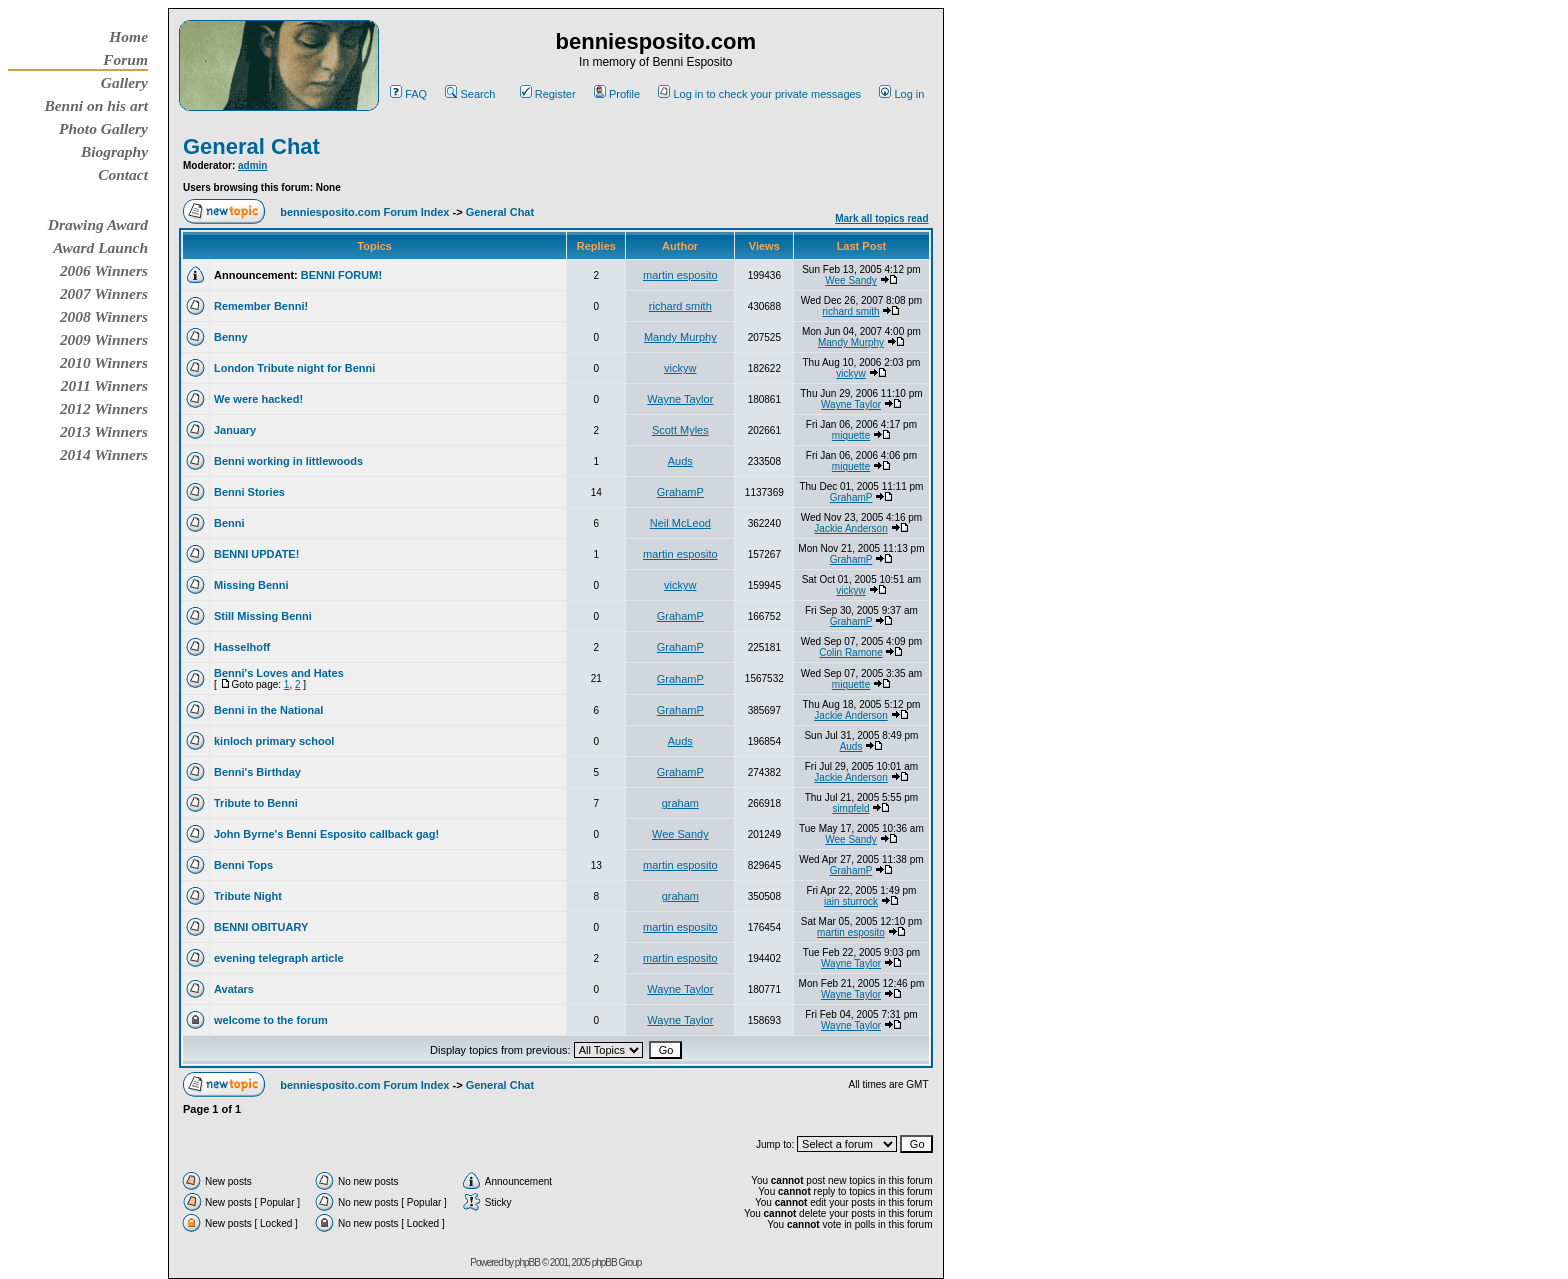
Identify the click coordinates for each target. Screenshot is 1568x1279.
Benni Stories (249, 492)
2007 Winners (104, 293)
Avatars (234, 989)
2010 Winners (104, 362)
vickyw (680, 368)
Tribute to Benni (256, 803)
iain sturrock (851, 901)
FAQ (408, 94)
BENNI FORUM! (341, 275)
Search (470, 94)
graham (680, 803)
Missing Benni (251, 585)
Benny (231, 337)
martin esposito (680, 275)
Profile (617, 94)
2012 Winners (104, 408)
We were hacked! (258, 399)
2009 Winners (104, 339)
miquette (851, 435)
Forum (125, 59)
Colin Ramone (850, 652)
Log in (901, 94)
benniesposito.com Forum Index (364, 212)
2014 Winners (104, 454)
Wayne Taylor (680, 399)
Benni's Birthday (257, 772)
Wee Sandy (851, 280)
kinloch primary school (274, 741)
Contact (123, 174)
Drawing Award (98, 224)
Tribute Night (248, 896)
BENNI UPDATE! (256, 554)
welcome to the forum (271, 1020)
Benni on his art (96, 105)
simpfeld (850, 808)
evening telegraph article (279, 958)
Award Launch (100, 247)
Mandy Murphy (680, 337)
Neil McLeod (680, 523)
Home (128, 36)
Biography (114, 151)
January (235, 430)
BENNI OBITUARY (261, 927)
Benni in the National (268, 710)
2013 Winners (104, 431)
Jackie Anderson (850, 528)
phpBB (527, 1262)
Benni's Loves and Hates (279, 673)
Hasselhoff (242, 647)
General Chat (251, 146)
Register (548, 94)
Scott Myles (680, 430)
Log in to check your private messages (759, 94)
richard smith (680, 306)
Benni (229, 523)
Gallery (124, 82)
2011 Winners (104, 385)
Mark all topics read (881, 218)
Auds (680, 461)
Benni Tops (243, 865)
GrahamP (680, 492)
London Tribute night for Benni (294, 368)
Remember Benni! (261, 306)
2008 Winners (104, 316)
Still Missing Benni (263, 616)
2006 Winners (104, 270)
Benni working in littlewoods (288, 461)
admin (252, 165)
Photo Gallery (103, 128)
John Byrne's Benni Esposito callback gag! (326, 834)
